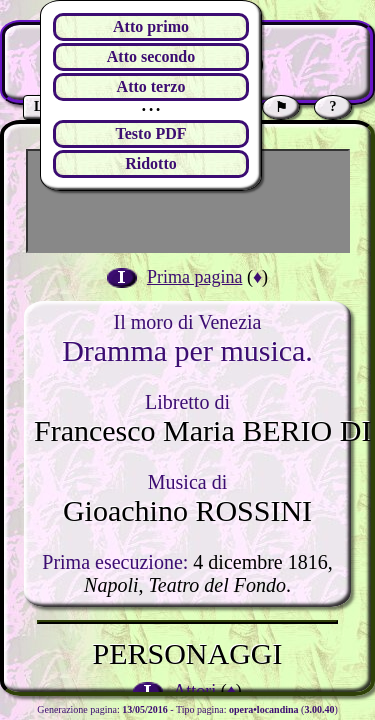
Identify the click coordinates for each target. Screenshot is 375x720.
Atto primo (151, 26)
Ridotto (151, 163)
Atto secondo (151, 56)
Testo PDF (151, 133)
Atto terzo (151, 86)
